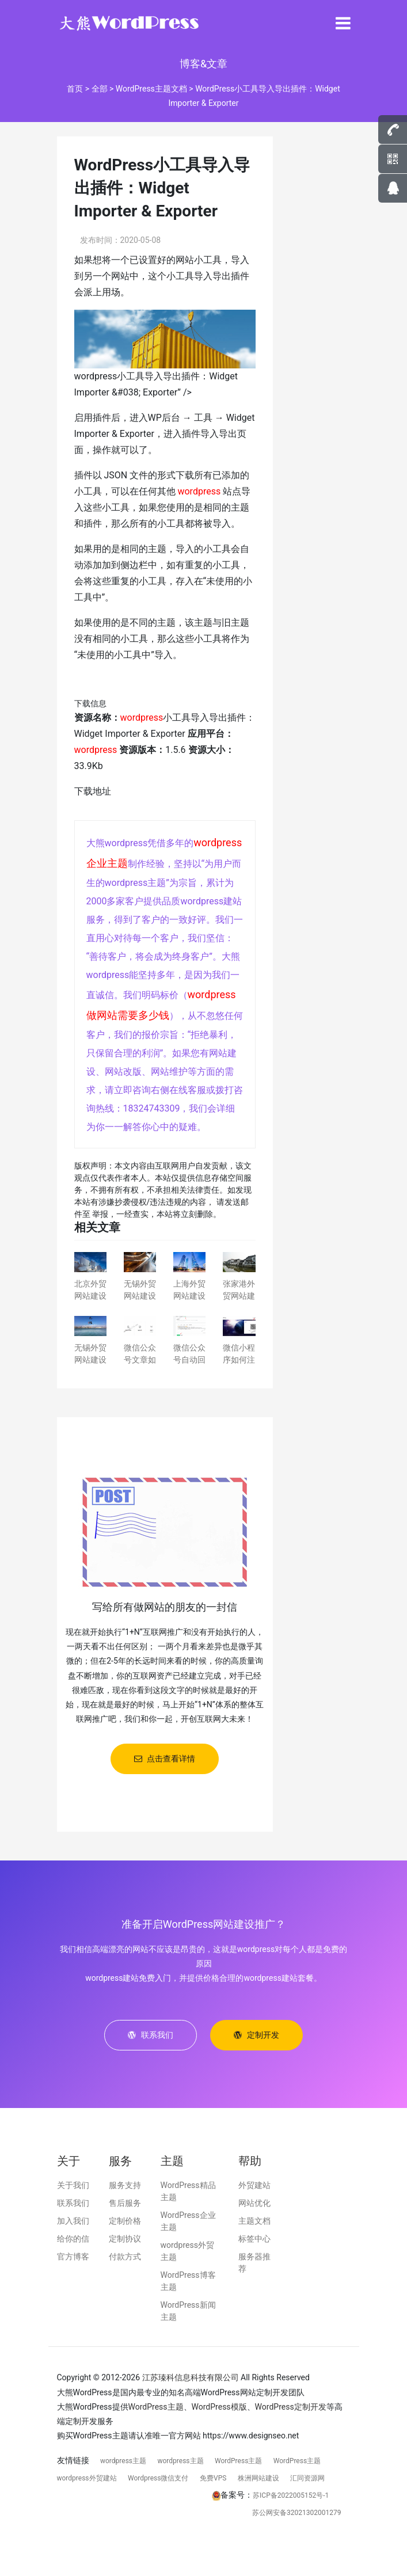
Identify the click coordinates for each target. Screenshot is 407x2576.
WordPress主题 (156, 2406)
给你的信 (73, 2238)
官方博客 (73, 2256)
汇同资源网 (307, 2478)
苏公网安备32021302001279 (296, 2513)
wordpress (198, 491)
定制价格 (125, 2220)
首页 (75, 88)
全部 (100, 88)
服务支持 (125, 2185)
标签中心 (254, 2238)
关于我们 (73, 2185)
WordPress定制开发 (290, 2406)
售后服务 (125, 2203)
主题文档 (254, 2220)
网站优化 (254, 2203)
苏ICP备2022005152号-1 (291, 2495)
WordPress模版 (219, 2406)
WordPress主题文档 (151, 88)
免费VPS (213, 2478)
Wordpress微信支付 (158, 2478)
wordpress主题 (123, 2461)
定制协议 (125, 2238)
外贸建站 (254, 2185)
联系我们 (73, 2203)
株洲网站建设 (258, 2478)
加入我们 (73, 2220)
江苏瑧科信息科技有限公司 (190, 2377)
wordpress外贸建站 (87, 2478)
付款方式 (125, 2256)
